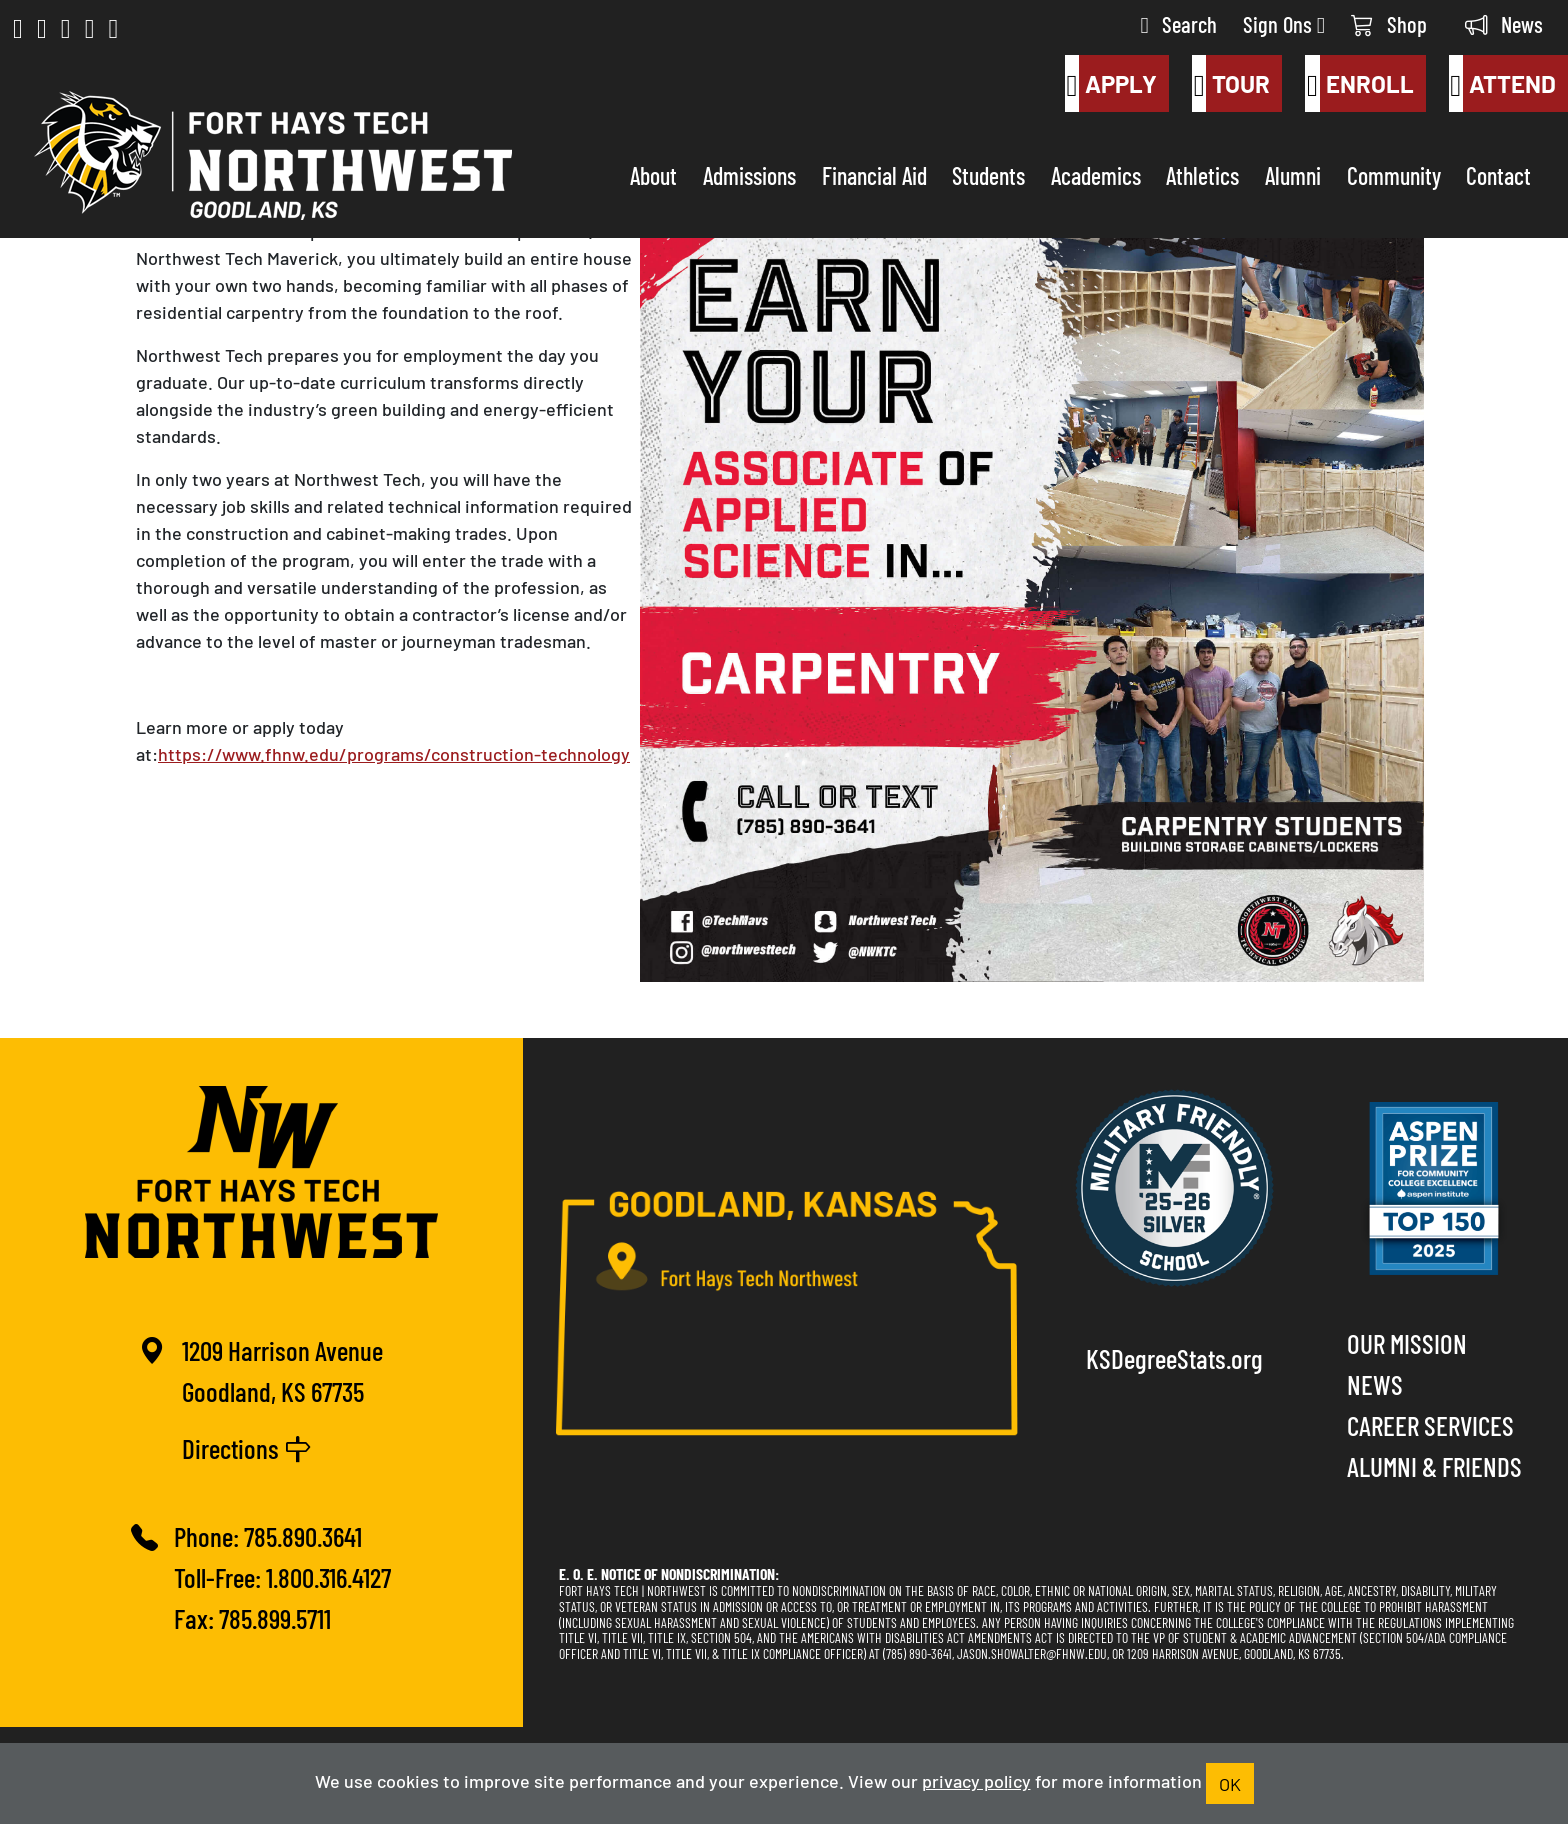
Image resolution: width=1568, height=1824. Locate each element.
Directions (246, 1447)
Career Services (1430, 1424)
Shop (1389, 23)
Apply (1111, 84)
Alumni (1293, 174)
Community (1394, 174)
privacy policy (976, 1780)
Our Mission (1407, 1342)
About (653, 174)
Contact (1498, 174)
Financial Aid (874, 174)
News (1504, 23)
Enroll (1359, 84)
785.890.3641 (303, 1535)
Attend (1502, 84)
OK (1230, 1783)
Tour (1231, 84)
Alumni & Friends (1434, 1465)
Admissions (749, 174)
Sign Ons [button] (1284, 23)
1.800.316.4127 (328, 1576)
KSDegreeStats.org (1174, 1357)
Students (988, 174)
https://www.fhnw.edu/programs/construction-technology (394, 753)
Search (1179, 23)
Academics (1096, 174)
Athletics (1202, 174)
